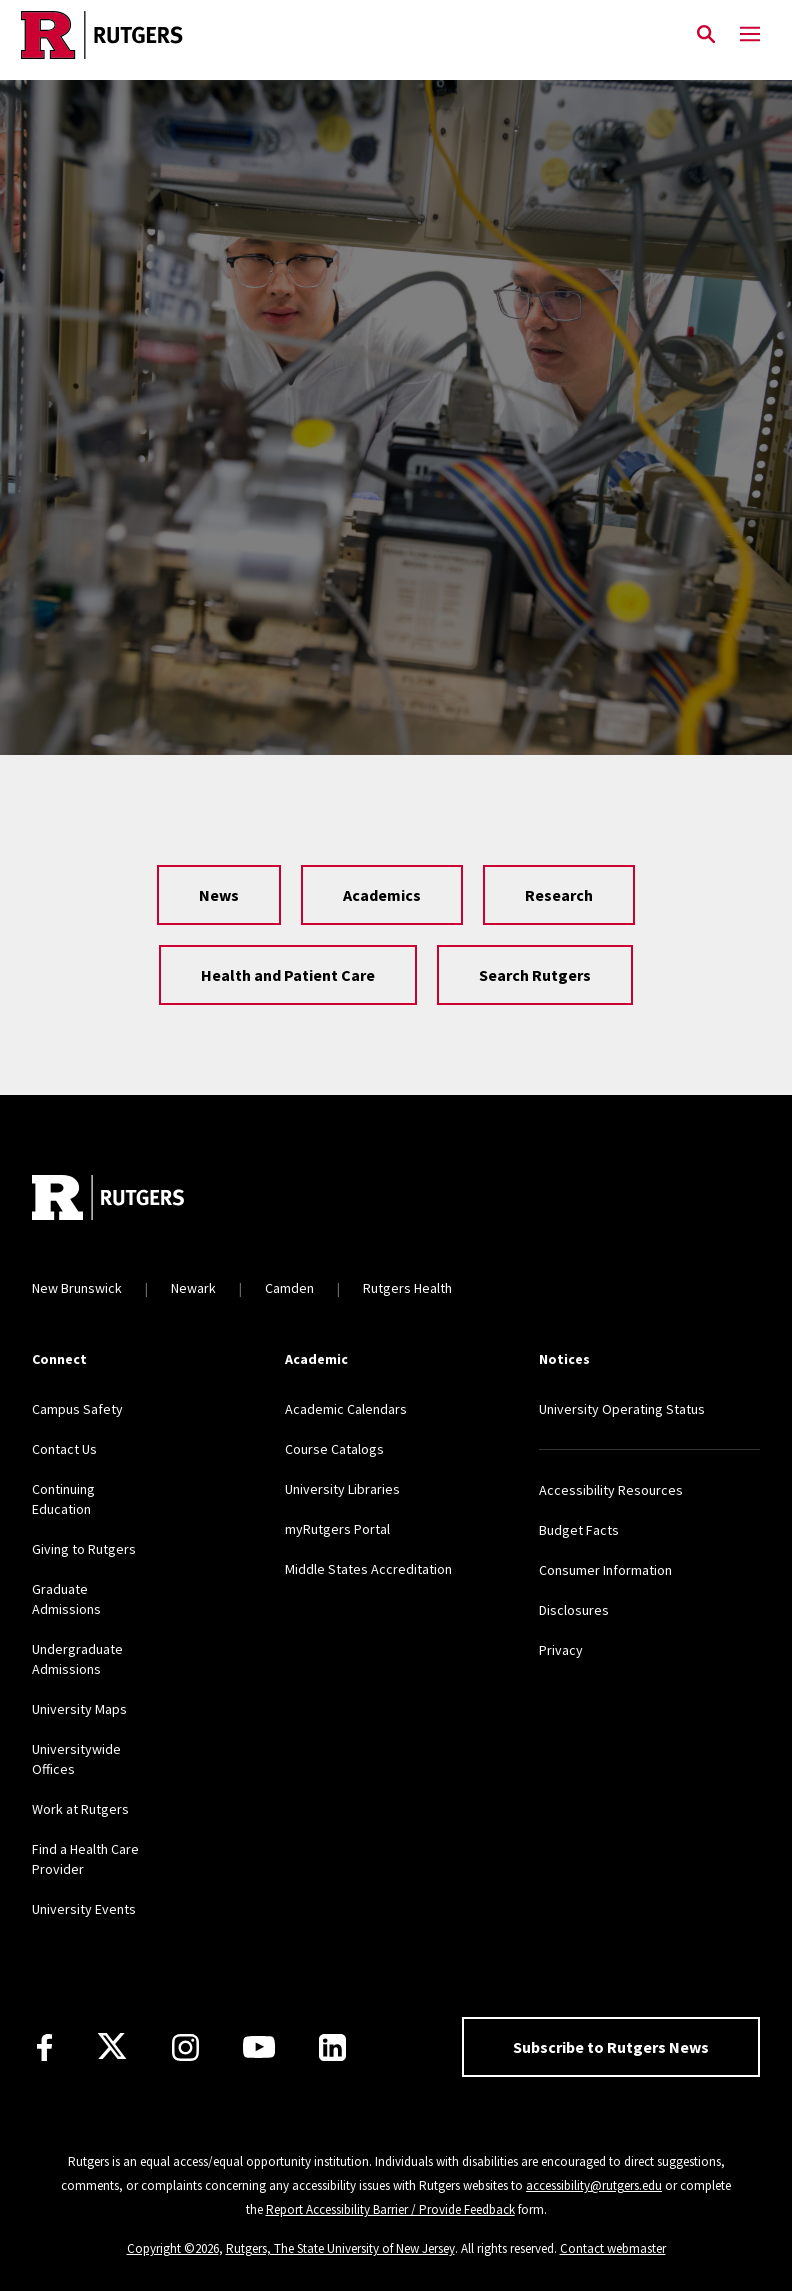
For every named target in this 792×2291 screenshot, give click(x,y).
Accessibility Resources (611, 1490)
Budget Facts (579, 1530)
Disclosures (574, 1610)
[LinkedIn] (332, 2047)
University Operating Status (622, 1409)
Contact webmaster (613, 2248)
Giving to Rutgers (84, 1549)
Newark (193, 1288)
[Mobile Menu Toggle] (750, 35)
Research (559, 895)
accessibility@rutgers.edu (594, 2185)
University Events (84, 1909)
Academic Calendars (346, 1409)
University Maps (79, 1709)
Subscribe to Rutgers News (611, 2047)
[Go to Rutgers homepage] (108, 1200)
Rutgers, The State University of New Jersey (340, 2248)
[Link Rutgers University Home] (342, 35)
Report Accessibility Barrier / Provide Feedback (390, 2209)
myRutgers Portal (337, 1529)
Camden (289, 1288)
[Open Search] (706, 35)
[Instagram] (185, 2047)
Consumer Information (605, 1570)
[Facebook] (44, 2047)
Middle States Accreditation (368, 1569)
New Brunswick (77, 1288)
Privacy (561, 1650)
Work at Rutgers (80, 1809)
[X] (112, 2047)
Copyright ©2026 (173, 2248)
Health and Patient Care (288, 975)
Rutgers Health (407, 1288)
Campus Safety (77, 1409)
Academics (382, 895)
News (219, 895)
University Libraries (342, 1489)
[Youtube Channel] (259, 2047)
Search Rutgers (535, 975)
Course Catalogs (334, 1449)
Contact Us (64, 1449)
